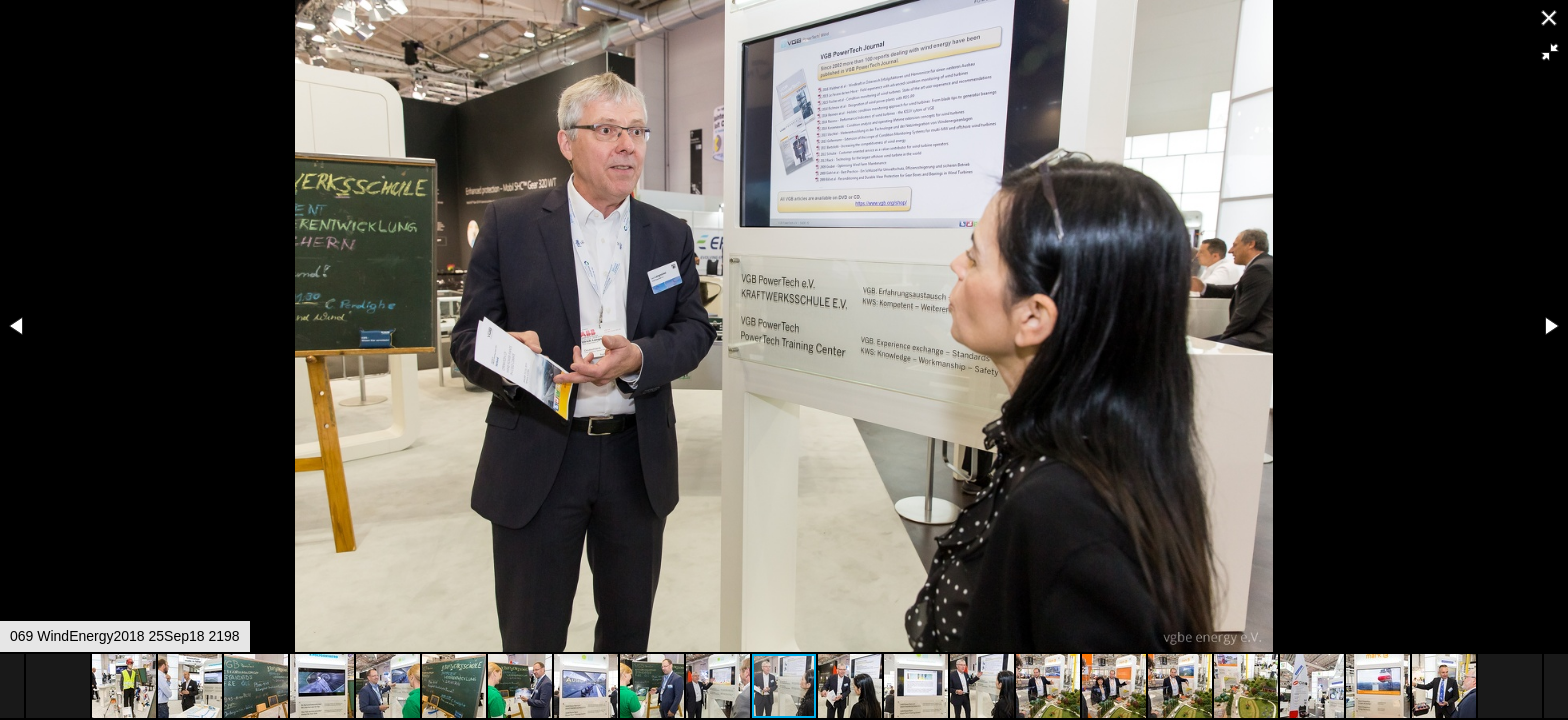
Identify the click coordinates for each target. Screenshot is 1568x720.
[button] (1550, 52)
